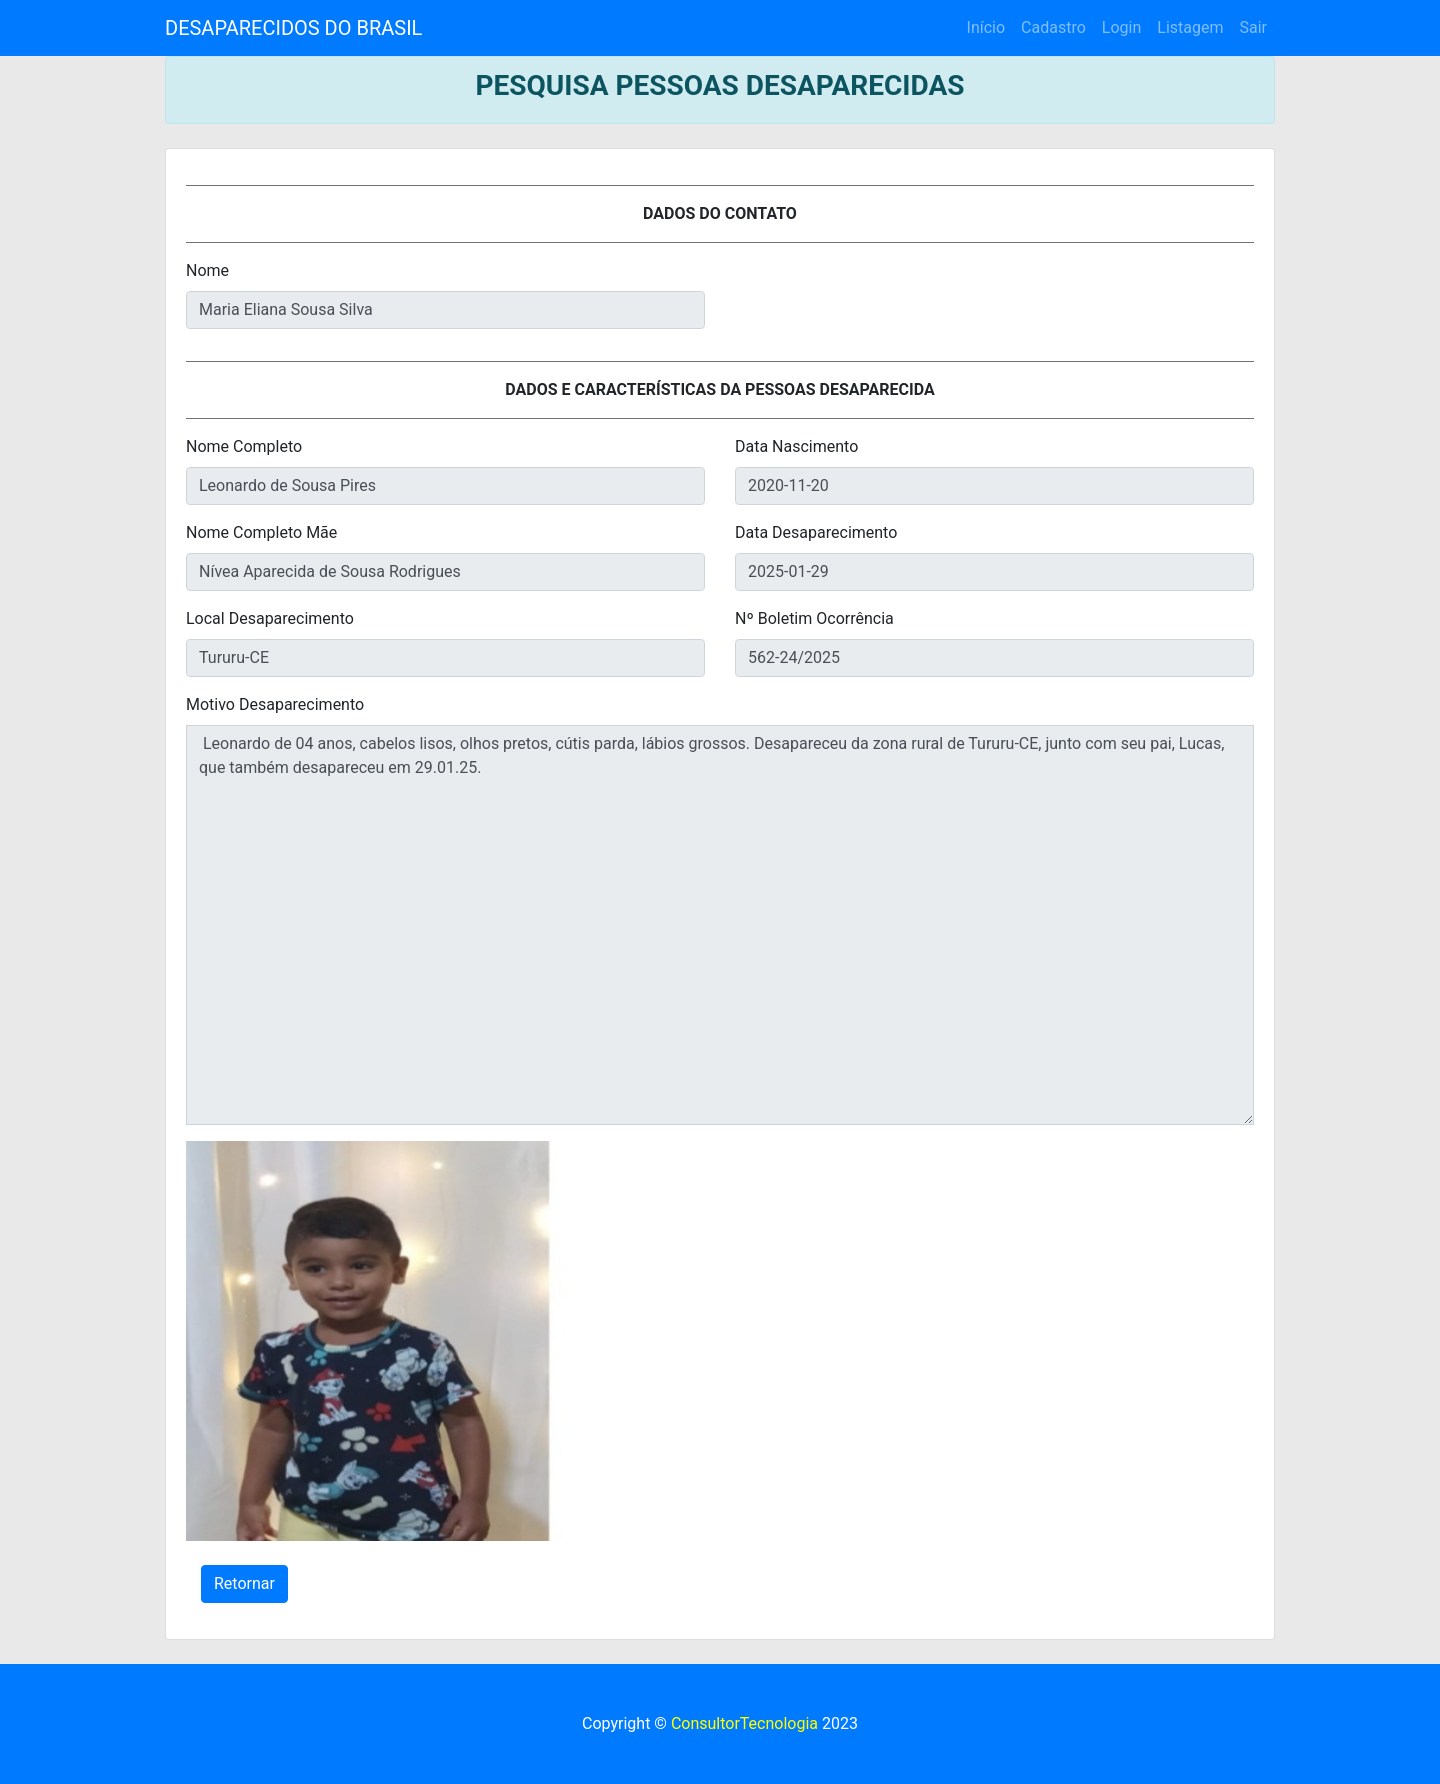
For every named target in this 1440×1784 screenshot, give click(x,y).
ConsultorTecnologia (744, 1723)
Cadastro (1053, 27)
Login (1121, 27)
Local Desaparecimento (270, 618)
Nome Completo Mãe (261, 532)
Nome (207, 270)
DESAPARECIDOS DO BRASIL (293, 28)
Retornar (244, 1583)
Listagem (1190, 27)
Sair (1253, 27)
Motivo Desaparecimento (275, 704)
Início (986, 27)
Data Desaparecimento (816, 532)
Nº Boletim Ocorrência (814, 618)
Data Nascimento (796, 446)
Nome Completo (244, 446)
